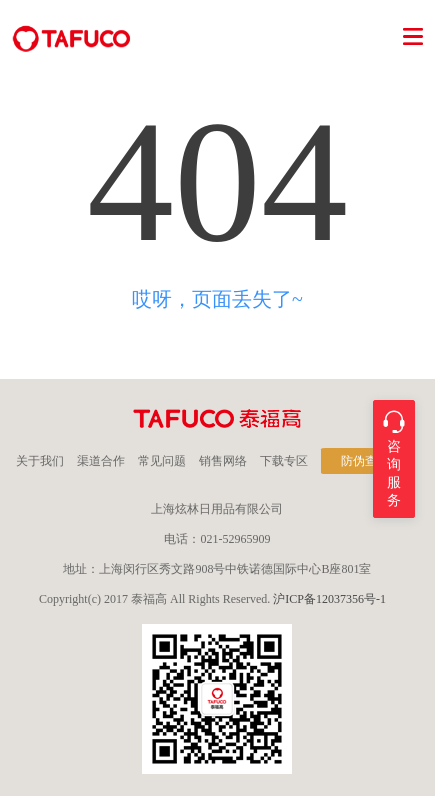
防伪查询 (365, 461)
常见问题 (162, 461)
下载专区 (284, 461)
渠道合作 (101, 461)
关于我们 (40, 461)
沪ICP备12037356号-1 (329, 599)
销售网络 (223, 461)
